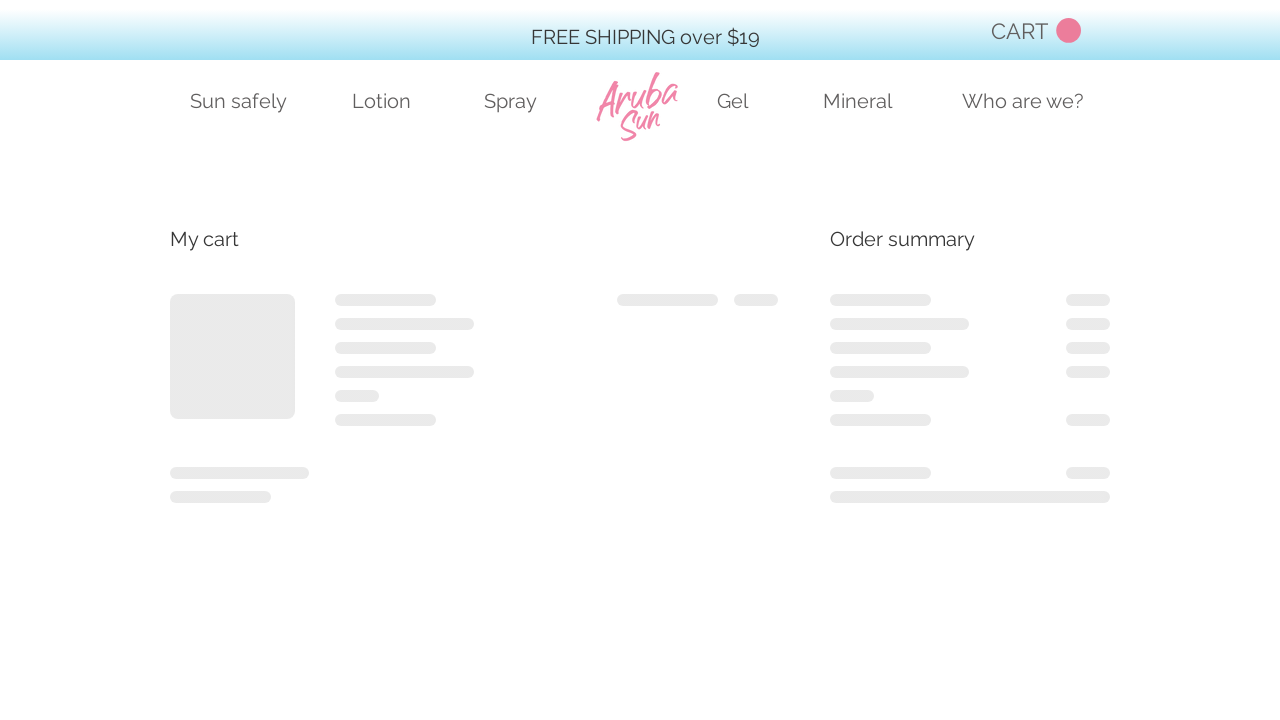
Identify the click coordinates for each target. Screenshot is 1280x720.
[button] (1036, 31)
